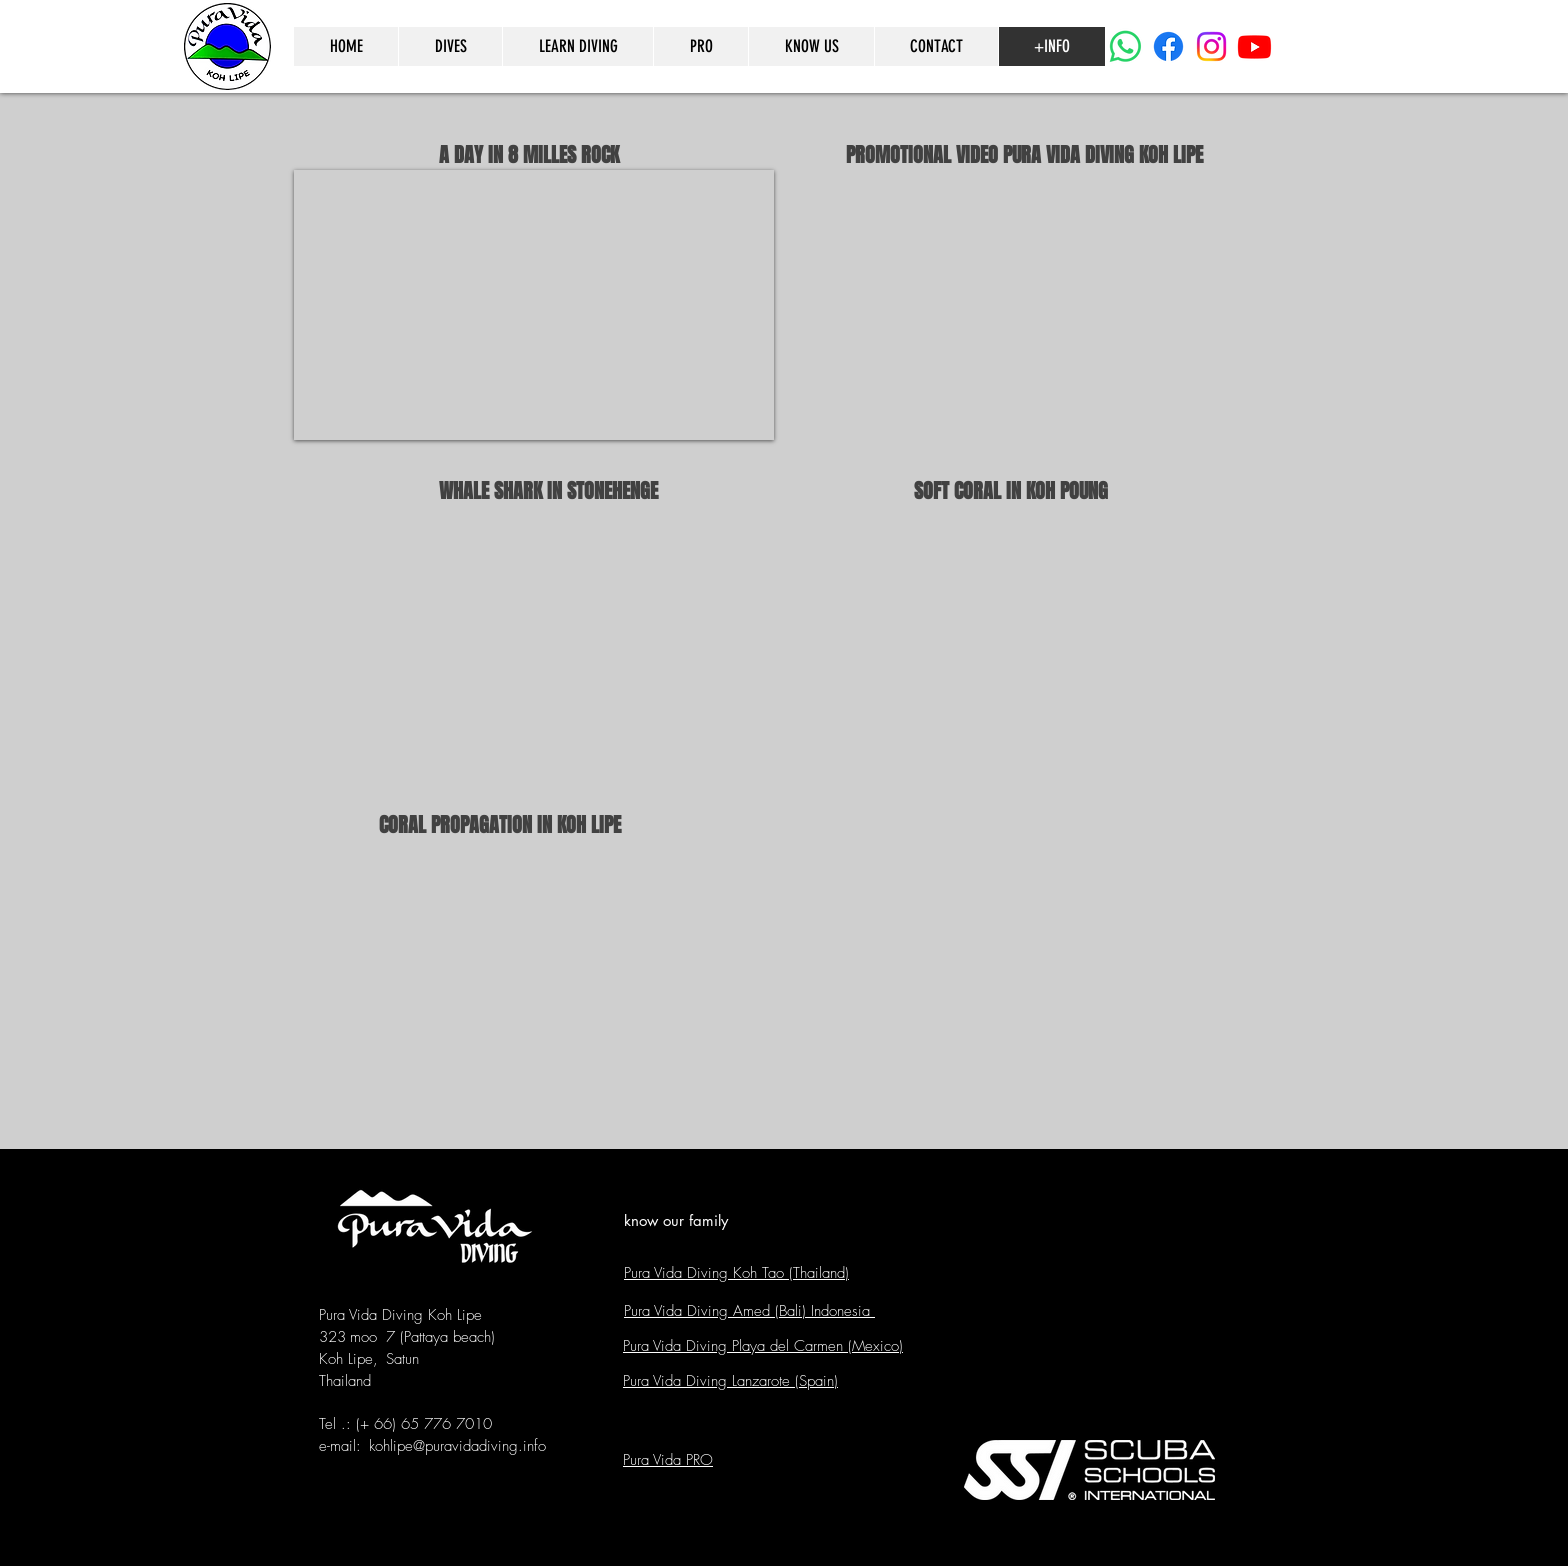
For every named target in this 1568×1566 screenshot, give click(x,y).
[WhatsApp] (1125, 46)
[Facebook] (1168, 46)
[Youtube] (1254, 46)
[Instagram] (1211, 46)
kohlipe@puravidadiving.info (457, 1446)
